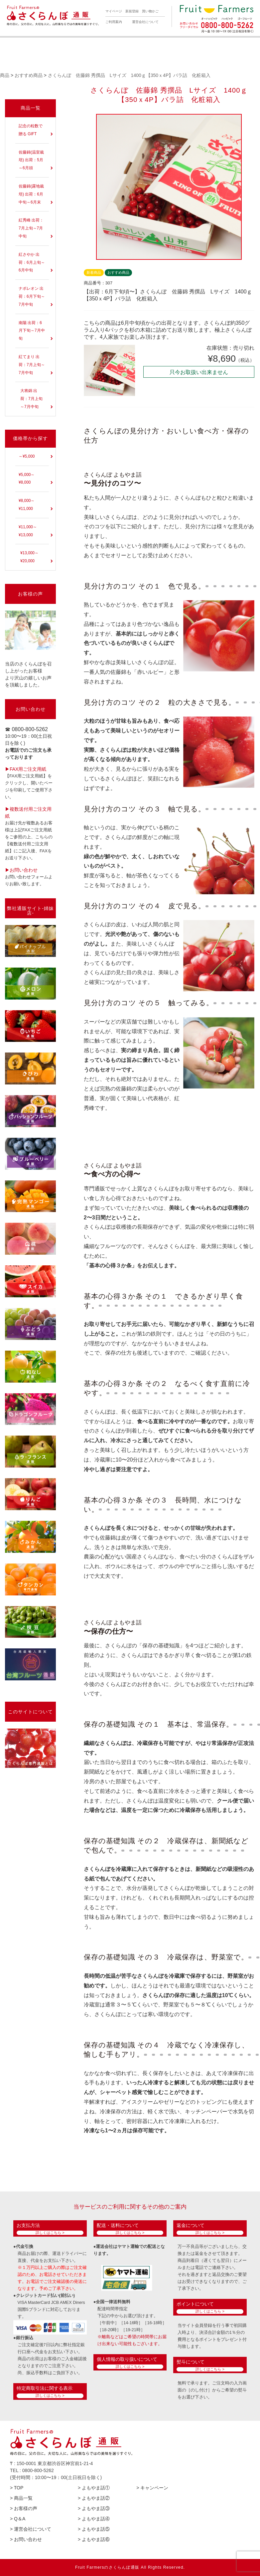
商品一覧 (31, 108)
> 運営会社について (30, 2529)
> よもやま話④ (94, 2518)
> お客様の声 (23, 2508)
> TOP (16, 2487)
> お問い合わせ (26, 2539)
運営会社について (145, 22)
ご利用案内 (113, 22)
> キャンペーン (152, 2487)
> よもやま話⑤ (94, 2529)
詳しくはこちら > (50, 2233)
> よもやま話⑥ (94, 2539)
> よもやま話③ (94, 2508)
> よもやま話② (94, 2498)
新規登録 (132, 11)
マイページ (113, 11)
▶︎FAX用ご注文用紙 (25, 769)
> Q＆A (17, 2518)
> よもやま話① (94, 2487)
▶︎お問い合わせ (21, 870)
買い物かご (150, 11)
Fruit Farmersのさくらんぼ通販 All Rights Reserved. (130, 2567)
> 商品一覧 (21, 2498)
